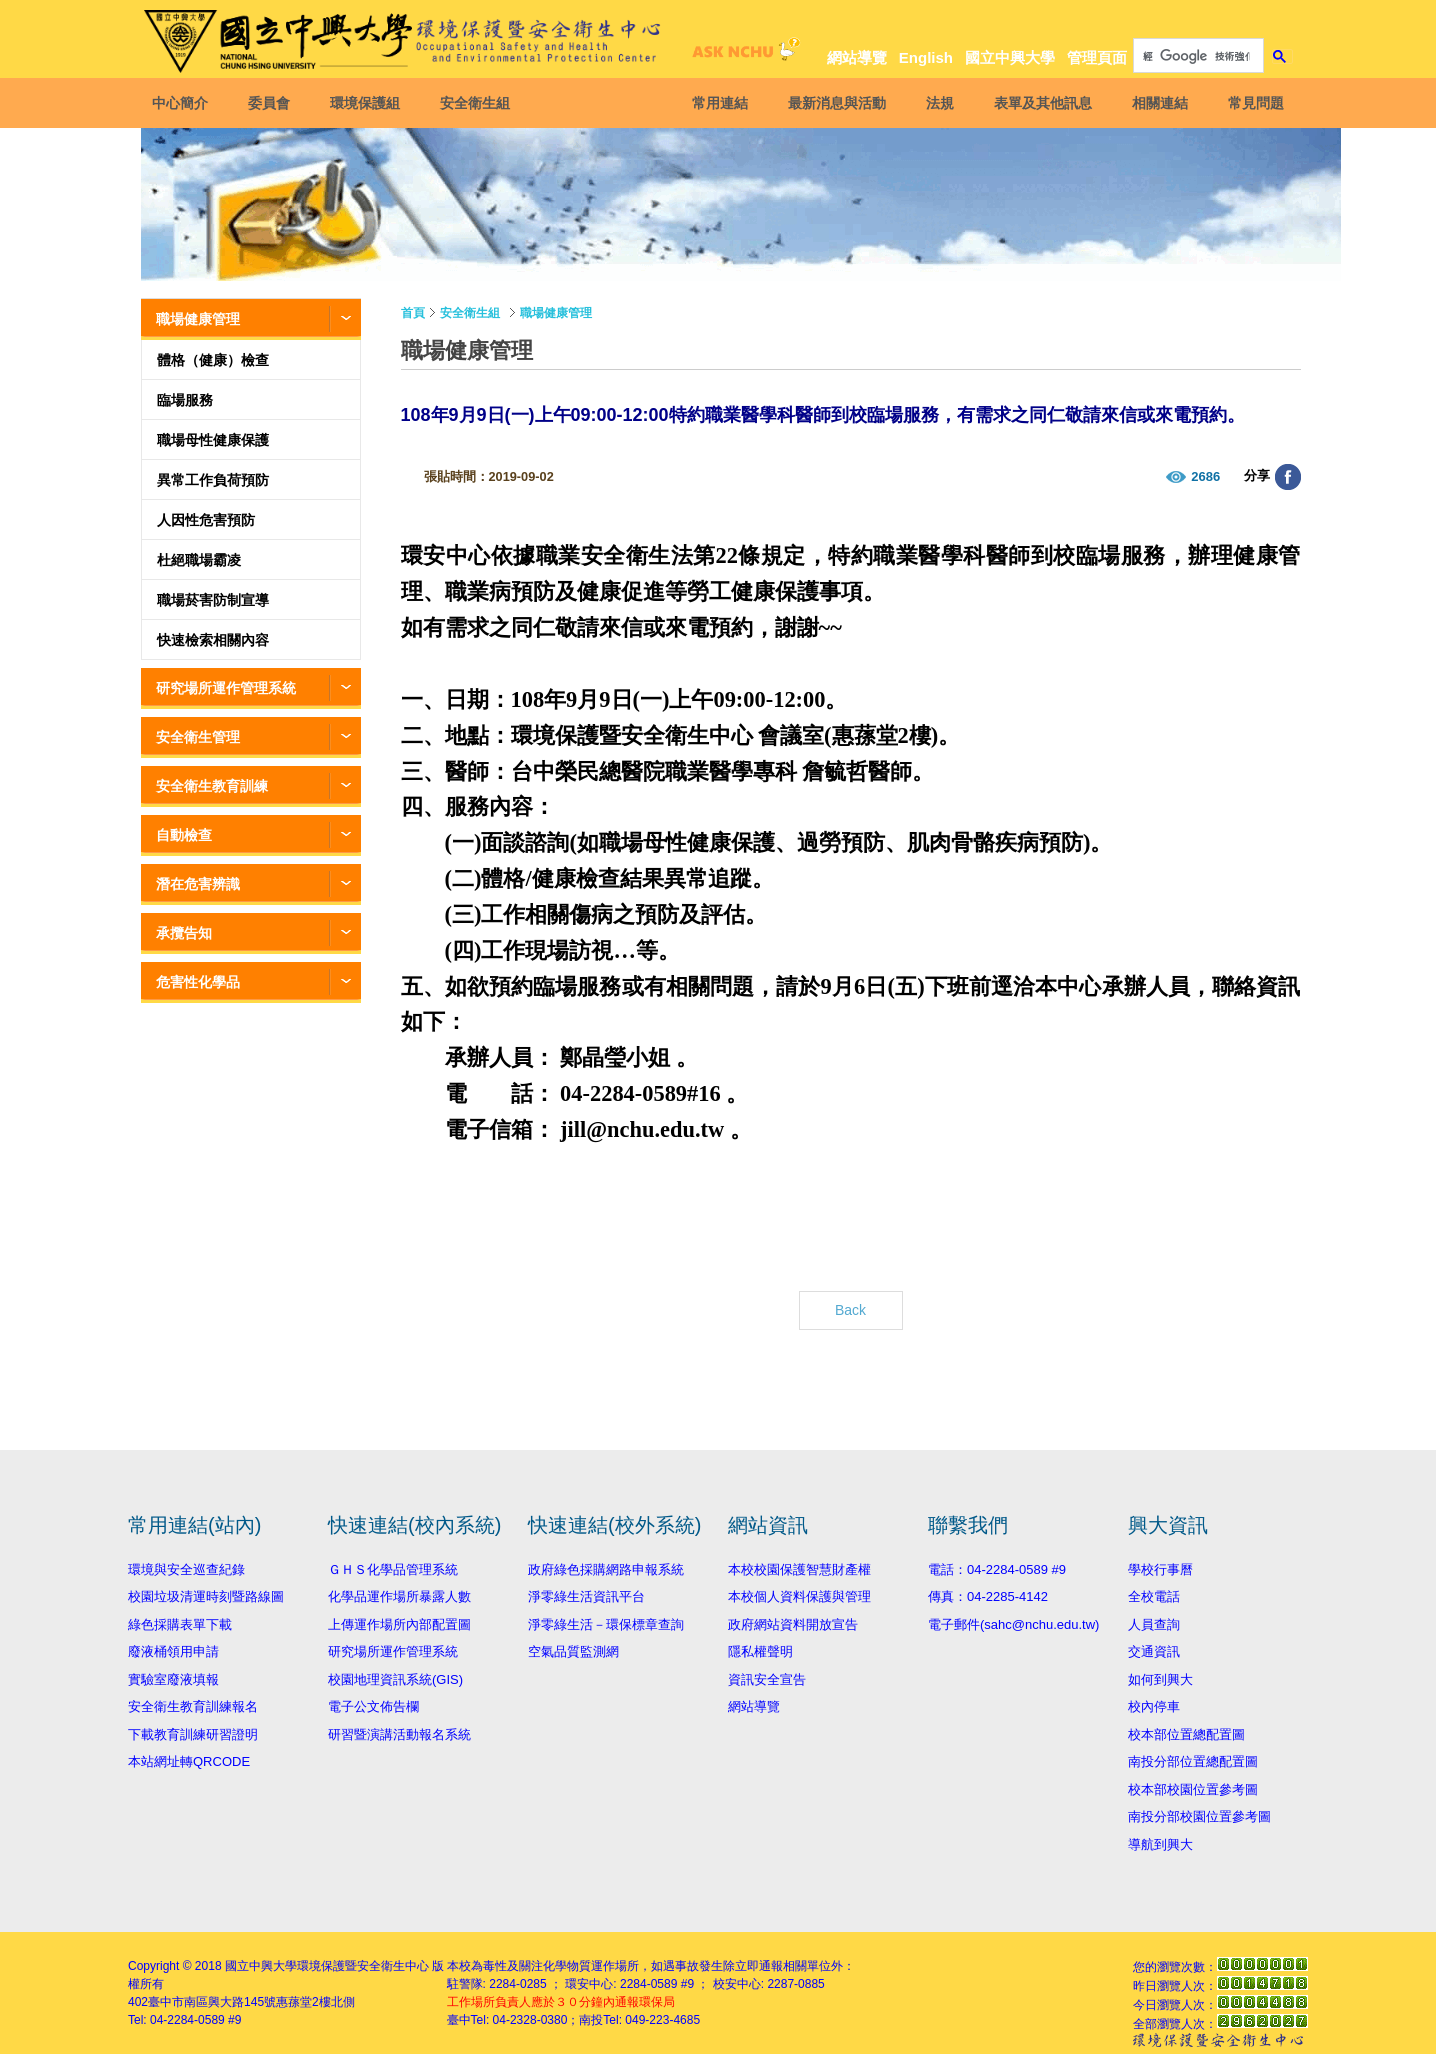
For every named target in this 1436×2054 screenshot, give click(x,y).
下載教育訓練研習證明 (193, 1734)
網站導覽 (857, 57)
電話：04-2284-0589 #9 (997, 1569)
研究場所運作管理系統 (226, 688)
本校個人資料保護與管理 (799, 1596)
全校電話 (1154, 1596)
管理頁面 (1097, 57)
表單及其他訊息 (1042, 103)
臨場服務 (185, 400)
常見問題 (1255, 103)
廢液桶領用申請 (173, 1651)
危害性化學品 (198, 982)
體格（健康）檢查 (213, 360)
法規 (939, 103)
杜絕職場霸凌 (199, 560)
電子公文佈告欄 (373, 1706)
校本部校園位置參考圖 (1193, 1789)
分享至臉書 (1288, 477)
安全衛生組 (476, 103)
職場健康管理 (198, 319)
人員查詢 (1154, 1624)
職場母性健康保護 (213, 440)
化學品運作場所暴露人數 (399, 1596)
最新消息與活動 (836, 103)
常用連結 (719, 103)
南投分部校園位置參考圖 (1199, 1816)
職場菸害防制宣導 (213, 600)
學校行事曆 (1160, 1569)
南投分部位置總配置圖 (1193, 1761)
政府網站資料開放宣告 (793, 1624)
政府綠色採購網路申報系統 (606, 1569)
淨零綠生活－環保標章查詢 (606, 1624)
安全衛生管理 (198, 737)
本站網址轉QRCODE (189, 1761)
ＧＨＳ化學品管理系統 (393, 1569)
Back (850, 1310)
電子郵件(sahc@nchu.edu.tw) (1013, 1624)
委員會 (270, 103)
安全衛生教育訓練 (212, 786)
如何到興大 (1160, 1679)
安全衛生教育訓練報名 (193, 1706)
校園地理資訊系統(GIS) (395, 1679)
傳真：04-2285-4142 (988, 1596)
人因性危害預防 (206, 520)
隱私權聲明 (760, 1651)
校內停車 (1154, 1706)
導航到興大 (1160, 1844)
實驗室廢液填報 (173, 1679)
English (926, 57)
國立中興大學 (1010, 57)
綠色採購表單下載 (180, 1624)
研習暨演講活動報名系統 (399, 1734)
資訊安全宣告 (767, 1679)
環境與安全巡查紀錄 (186, 1569)
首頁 (413, 313)
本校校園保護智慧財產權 (799, 1569)
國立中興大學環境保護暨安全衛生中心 (327, 1966)
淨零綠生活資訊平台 (586, 1596)
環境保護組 (366, 103)
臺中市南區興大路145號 (212, 2002)
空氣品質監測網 (573, 1651)
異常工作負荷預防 (213, 480)
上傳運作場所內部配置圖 (399, 1624)
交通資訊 (1154, 1651)
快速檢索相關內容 (213, 640)
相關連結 (1159, 103)
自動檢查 (184, 835)
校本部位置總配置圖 (1186, 1734)
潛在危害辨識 (198, 884)
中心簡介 (181, 103)
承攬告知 (184, 933)
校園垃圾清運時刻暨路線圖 (206, 1596)
